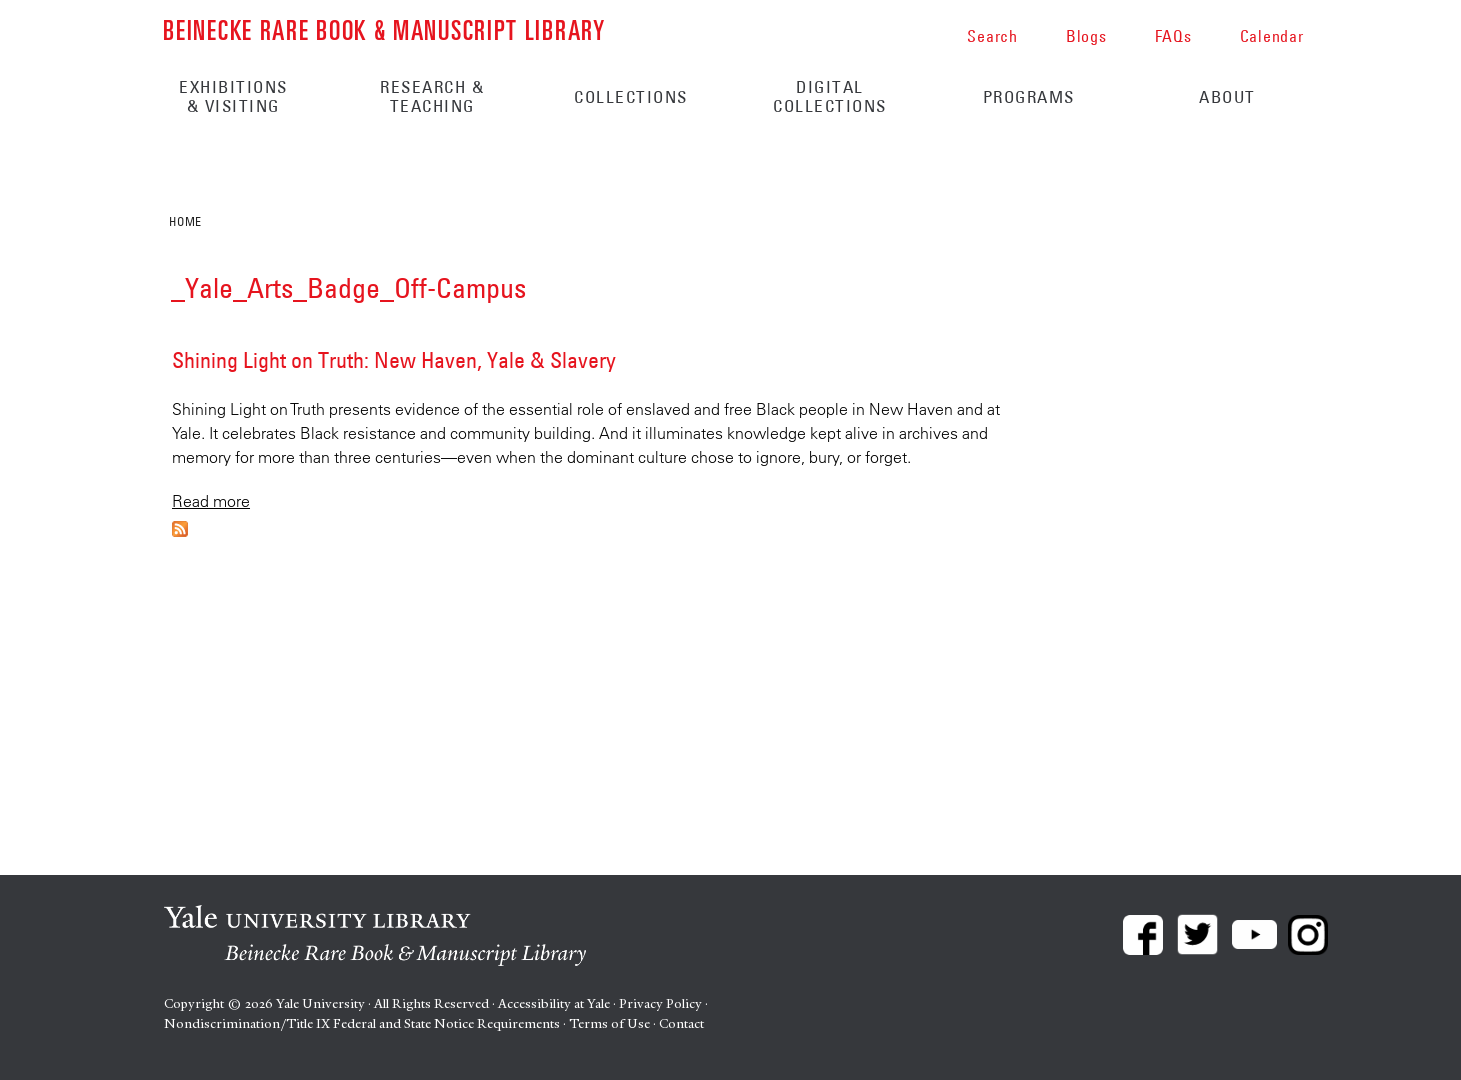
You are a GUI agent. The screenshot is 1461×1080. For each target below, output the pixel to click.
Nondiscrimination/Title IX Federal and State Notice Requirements (362, 1023)
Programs (1029, 97)
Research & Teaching (432, 96)
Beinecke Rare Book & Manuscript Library (384, 28)
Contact (681, 1023)
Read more (211, 501)
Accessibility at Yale (554, 1003)
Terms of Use (609, 1023)
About (1227, 97)
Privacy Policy (660, 1003)
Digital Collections (830, 96)
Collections (631, 97)
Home (185, 221)
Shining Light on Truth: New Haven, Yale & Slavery (394, 360)
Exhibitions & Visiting (233, 96)
